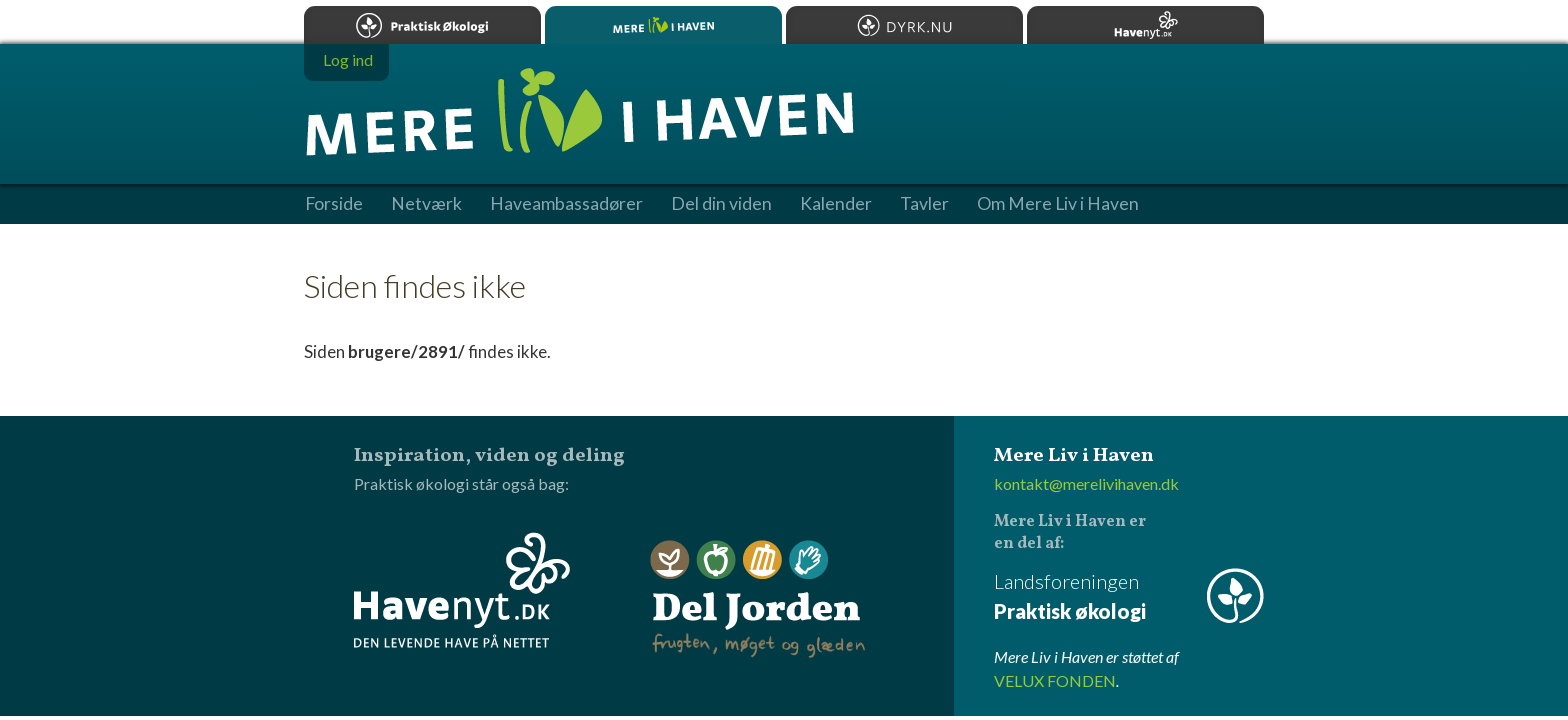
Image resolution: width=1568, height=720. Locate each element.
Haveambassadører (566, 204)
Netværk (426, 204)
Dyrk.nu (904, 25)
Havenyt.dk (1145, 25)
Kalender (836, 204)
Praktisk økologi (422, 25)
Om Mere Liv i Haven (1058, 204)
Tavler (924, 204)
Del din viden (721, 204)
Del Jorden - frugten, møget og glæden (758, 599)
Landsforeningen (1129, 597)
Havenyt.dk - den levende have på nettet (462, 590)
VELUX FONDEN (1055, 680)
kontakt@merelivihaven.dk (1086, 483)
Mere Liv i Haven (663, 25)
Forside (334, 204)
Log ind (348, 59)
